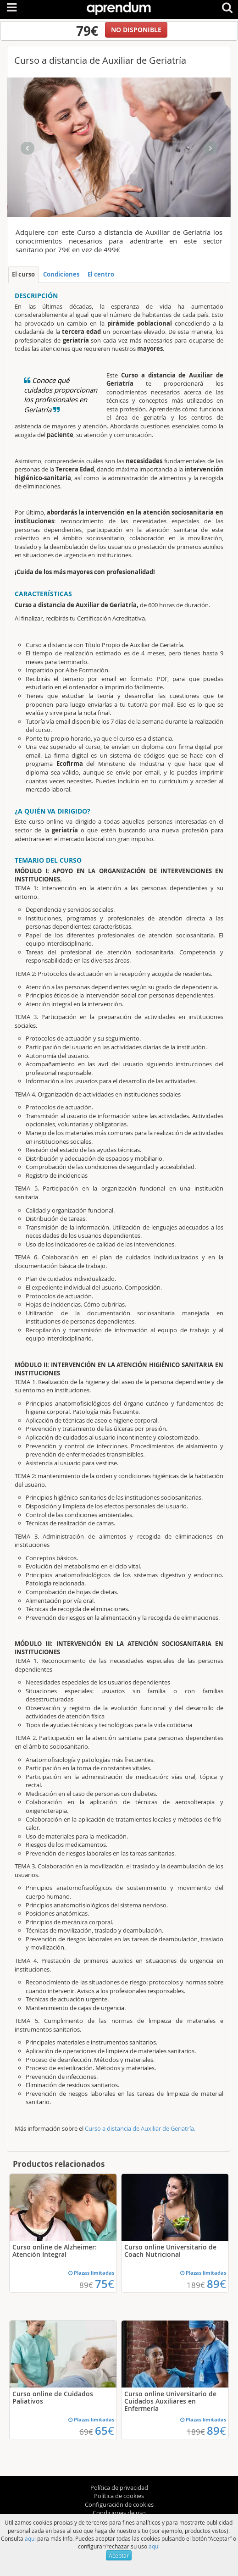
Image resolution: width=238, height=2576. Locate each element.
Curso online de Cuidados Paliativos (52, 2397)
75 (104, 2284)
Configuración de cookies (119, 2504)
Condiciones (61, 274)
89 (216, 2284)
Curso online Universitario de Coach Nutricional (170, 2251)
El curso (23, 274)
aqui (30, 2538)
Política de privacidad (119, 2487)
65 (104, 2430)
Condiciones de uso (119, 2513)
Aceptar (119, 2555)
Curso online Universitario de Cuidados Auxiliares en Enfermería (170, 2401)
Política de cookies (119, 2496)
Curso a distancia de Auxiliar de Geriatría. (140, 2128)
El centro (101, 274)
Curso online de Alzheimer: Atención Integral (54, 2251)
